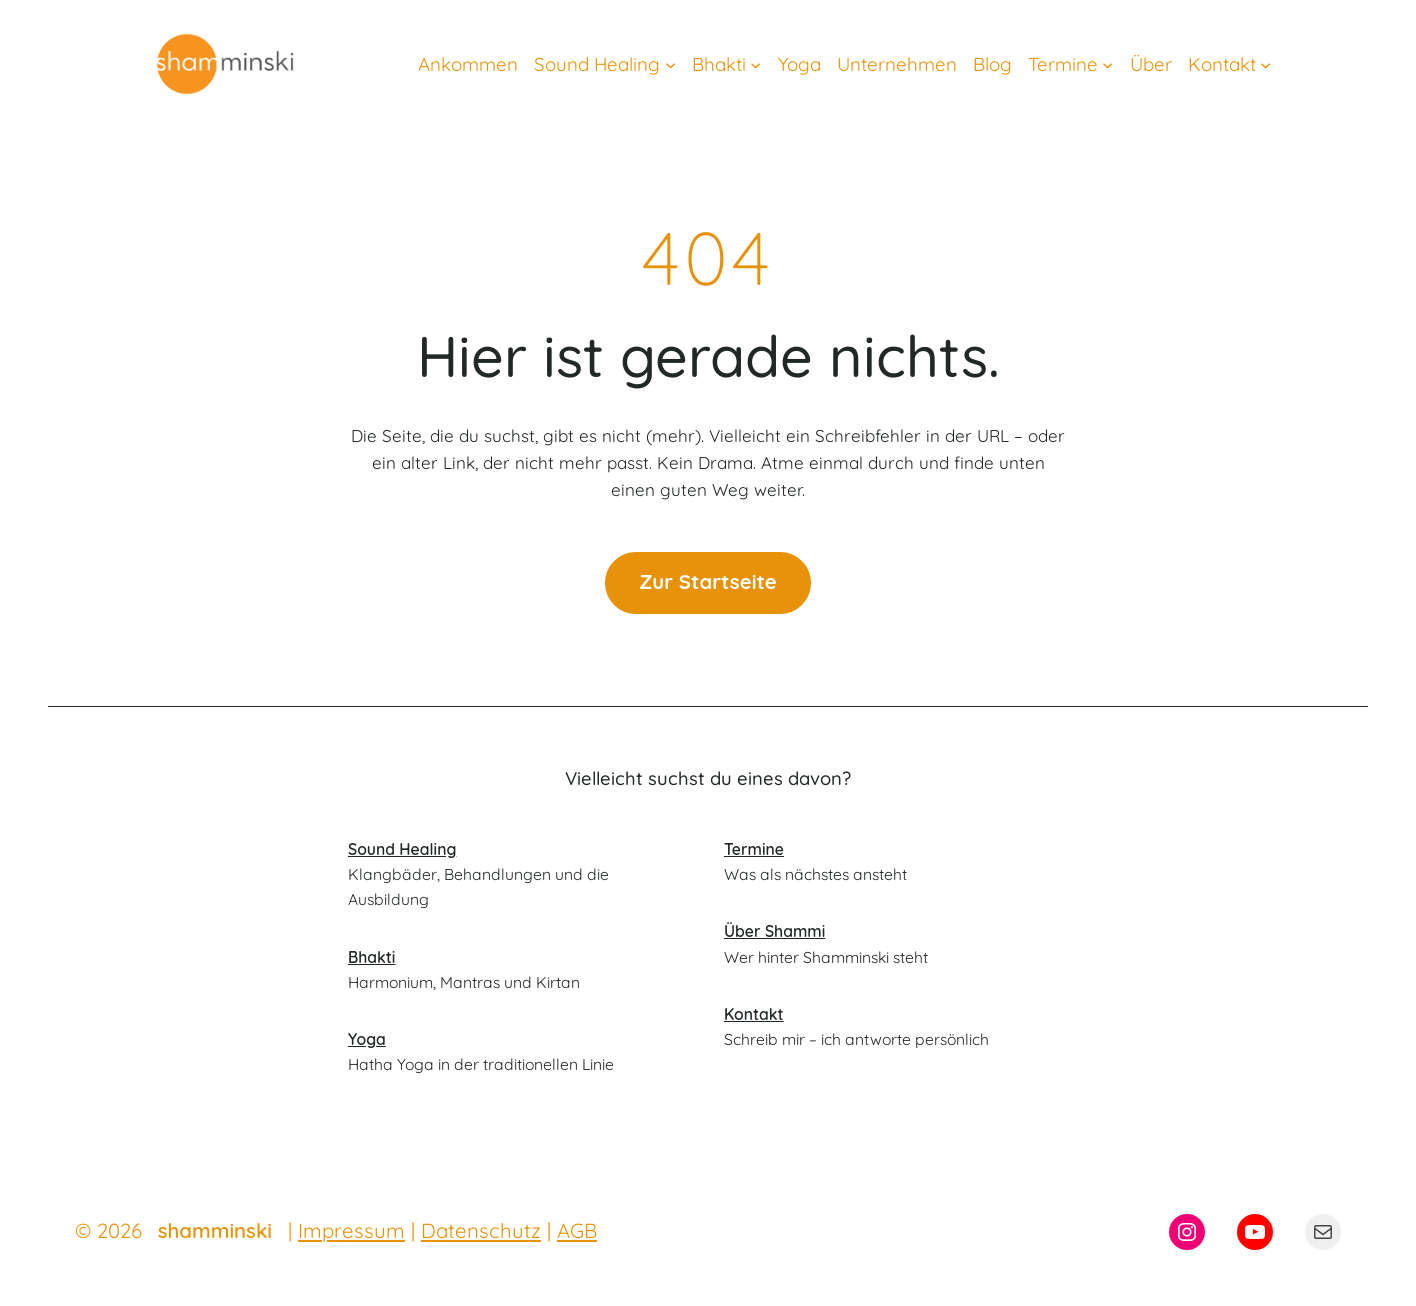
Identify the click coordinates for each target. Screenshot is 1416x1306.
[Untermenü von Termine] (1107, 63)
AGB (577, 1230)
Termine (754, 849)
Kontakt (754, 1014)
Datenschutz (481, 1230)
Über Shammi (774, 931)
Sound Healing (402, 849)
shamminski (215, 1230)
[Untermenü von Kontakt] (1265, 63)
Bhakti (371, 957)
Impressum (351, 1230)
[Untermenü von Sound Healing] (670, 63)
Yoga (367, 1039)
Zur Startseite (708, 581)
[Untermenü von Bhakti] (755, 63)
